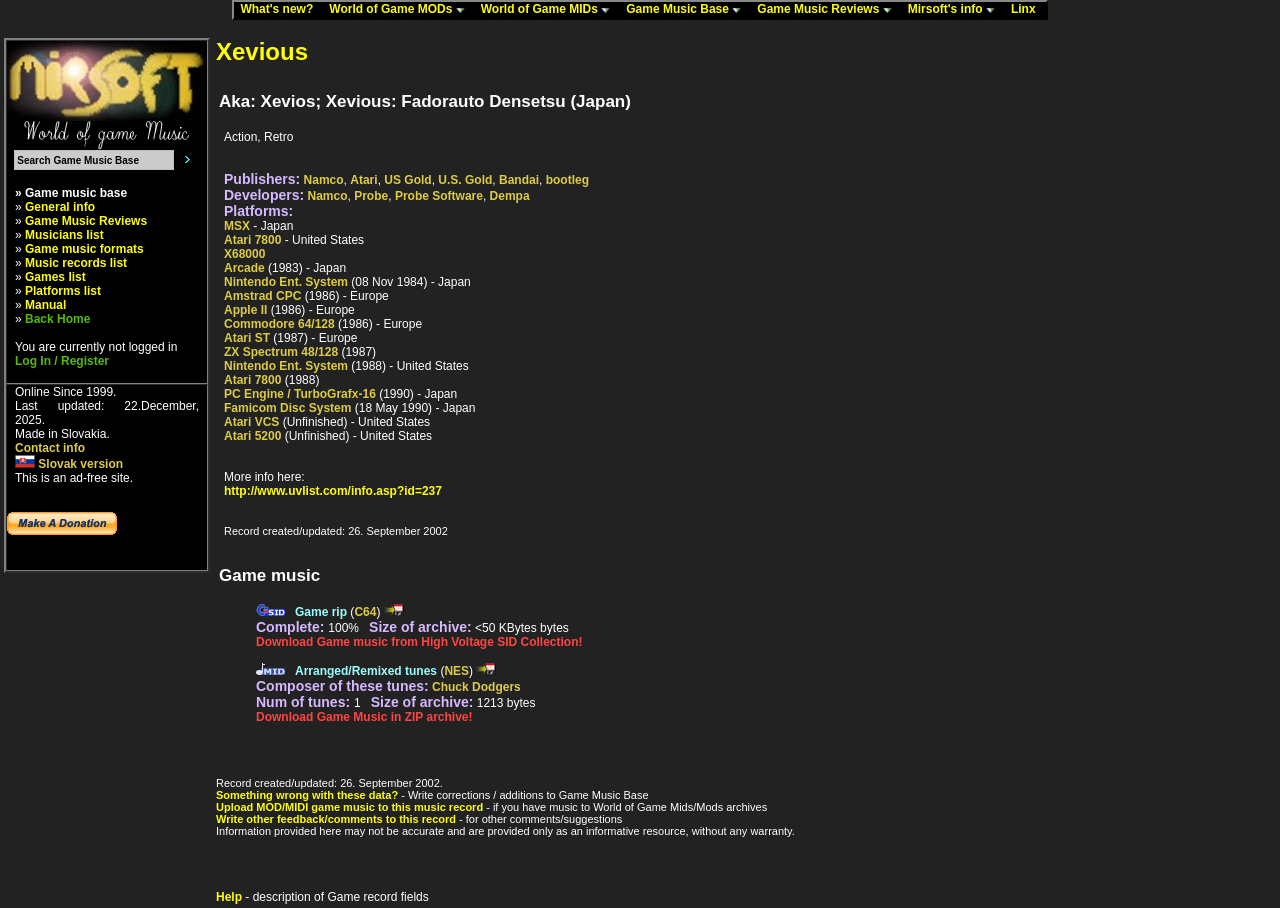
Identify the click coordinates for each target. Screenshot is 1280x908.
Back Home (57, 319)
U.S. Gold (465, 180)
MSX (237, 226)
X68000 (244, 254)
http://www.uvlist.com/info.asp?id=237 (333, 491)
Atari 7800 (252, 240)
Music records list (76, 263)
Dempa (510, 196)
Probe (371, 196)
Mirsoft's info (956, 10)
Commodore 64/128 (279, 324)
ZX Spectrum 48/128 (281, 352)
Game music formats (84, 249)
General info (60, 207)
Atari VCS (251, 422)
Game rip (321, 612)
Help (229, 897)
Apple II (245, 310)
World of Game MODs (401, 10)
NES (456, 671)
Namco (324, 180)
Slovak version (69, 464)
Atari (363, 180)
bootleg (567, 180)
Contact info (50, 448)
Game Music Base (688, 10)
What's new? (281, 10)
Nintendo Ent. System (286, 282)
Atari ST (247, 338)
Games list (55, 277)
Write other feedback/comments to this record (336, 819)
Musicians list (64, 235)
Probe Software (439, 196)
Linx (1028, 10)
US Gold (407, 180)
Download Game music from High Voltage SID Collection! (419, 642)
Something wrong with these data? (307, 795)
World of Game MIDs (550, 10)
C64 (365, 612)
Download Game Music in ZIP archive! (364, 717)
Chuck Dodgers (476, 687)
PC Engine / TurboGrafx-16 (300, 394)
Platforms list (63, 291)
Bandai (519, 180)
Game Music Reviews (828, 10)
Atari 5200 (252, 436)
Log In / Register (62, 361)
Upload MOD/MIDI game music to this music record (349, 807)
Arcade (244, 268)
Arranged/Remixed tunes (366, 671)
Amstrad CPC (262, 296)
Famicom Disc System (287, 408)
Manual (45, 305)
